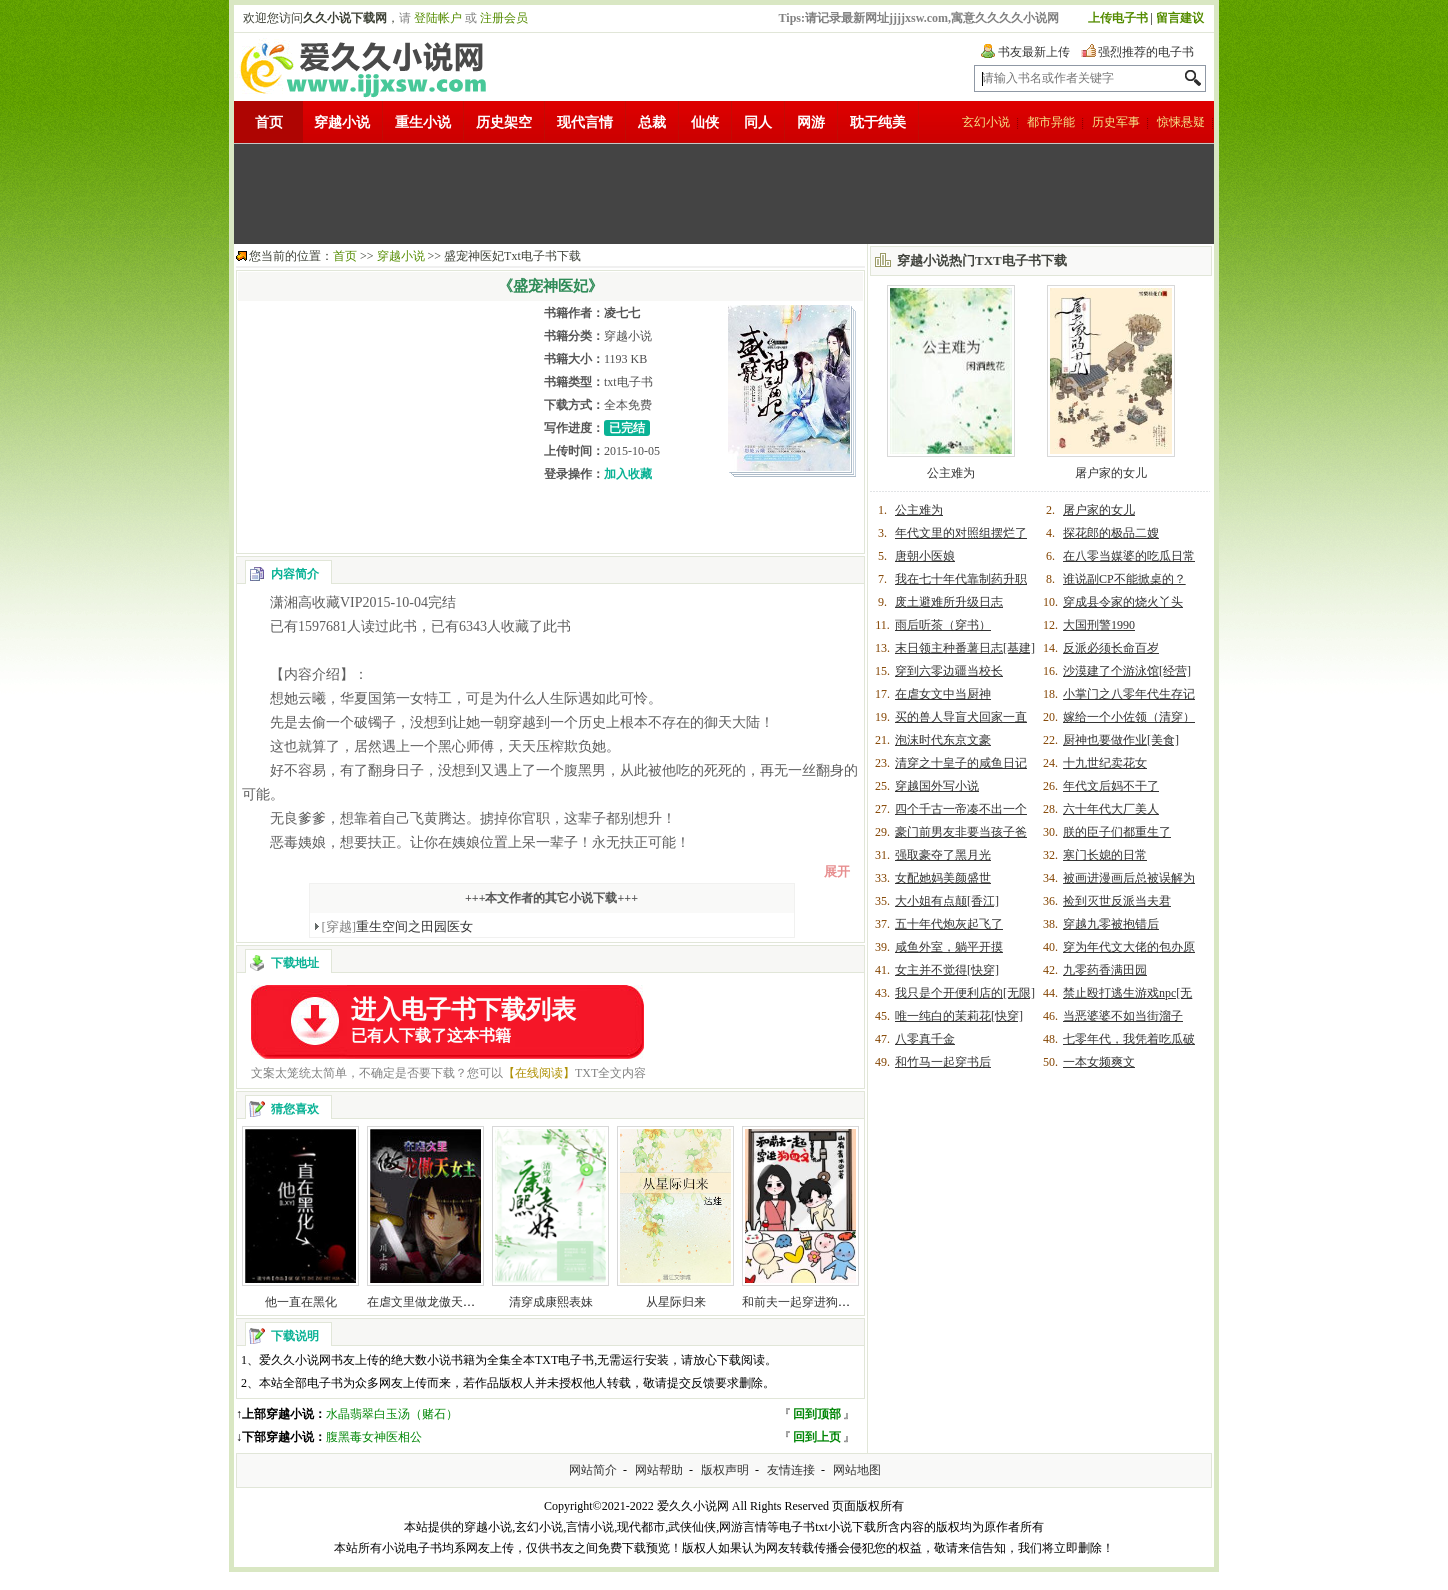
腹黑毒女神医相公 (374, 1437)
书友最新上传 (1034, 52)
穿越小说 (342, 122)
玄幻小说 (986, 122)
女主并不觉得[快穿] (947, 970)
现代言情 (585, 122)
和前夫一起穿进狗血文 (802, 1302)
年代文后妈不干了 (1111, 786)
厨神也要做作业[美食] (1121, 740)
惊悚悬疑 (1181, 122)
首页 (269, 122)
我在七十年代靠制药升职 (961, 579)
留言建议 (1180, 18)
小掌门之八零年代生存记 (1129, 694)
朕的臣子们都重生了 (1117, 832)
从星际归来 (676, 1302)
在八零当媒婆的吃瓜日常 (1129, 556)
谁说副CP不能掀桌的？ (1124, 579)
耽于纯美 (878, 122)
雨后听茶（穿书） (943, 625)
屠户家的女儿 (1111, 473)
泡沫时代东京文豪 (943, 740)
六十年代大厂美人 (1111, 809)
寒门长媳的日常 (1105, 855)
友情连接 (791, 1470)
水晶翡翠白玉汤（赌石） (392, 1414)
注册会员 (504, 18)
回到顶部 (817, 1414)
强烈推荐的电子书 (1146, 52)
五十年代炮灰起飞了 (949, 924)
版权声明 (725, 1470)
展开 (837, 871)
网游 (811, 122)
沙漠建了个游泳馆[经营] (1127, 671)
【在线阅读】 (539, 1073)
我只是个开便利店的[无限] (965, 993)
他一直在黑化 (301, 1302)
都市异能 (1051, 122)
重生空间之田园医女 (398, 926)
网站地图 (857, 1470)
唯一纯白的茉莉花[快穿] (959, 1016)
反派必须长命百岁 (1111, 648)
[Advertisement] (724, 194)
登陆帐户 (438, 18)
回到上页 (817, 1437)
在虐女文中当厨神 (943, 694)
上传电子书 (1118, 18)
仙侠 (705, 122)
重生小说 (423, 122)
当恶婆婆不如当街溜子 (1123, 1016)
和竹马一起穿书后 (943, 1062)
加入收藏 (628, 474)
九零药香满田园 (1105, 970)
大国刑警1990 (1099, 625)
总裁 (652, 122)
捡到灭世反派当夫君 (1117, 901)
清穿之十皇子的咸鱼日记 (961, 763)
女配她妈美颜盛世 (943, 878)
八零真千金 (925, 1039)
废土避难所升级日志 (949, 602)
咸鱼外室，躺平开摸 (949, 947)
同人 (758, 122)
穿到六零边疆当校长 (949, 671)
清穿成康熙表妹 (551, 1302)
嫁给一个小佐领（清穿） (1129, 717)
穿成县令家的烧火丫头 (1123, 602)
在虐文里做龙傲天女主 (427, 1302)
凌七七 (622, 313)
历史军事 (1116, 122)
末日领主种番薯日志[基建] (965, 648)
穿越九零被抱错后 (1111, 924)
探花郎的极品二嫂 (1111, 533)
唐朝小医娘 (925, 556)
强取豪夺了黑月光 (943, 855)
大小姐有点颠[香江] (947, 901)
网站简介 (593, 1470)
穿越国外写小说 (937, 786)
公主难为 (951, 473)
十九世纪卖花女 (1105, 763)
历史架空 (504, 122)
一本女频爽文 (1099, 1062)
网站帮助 (659, 1470)
